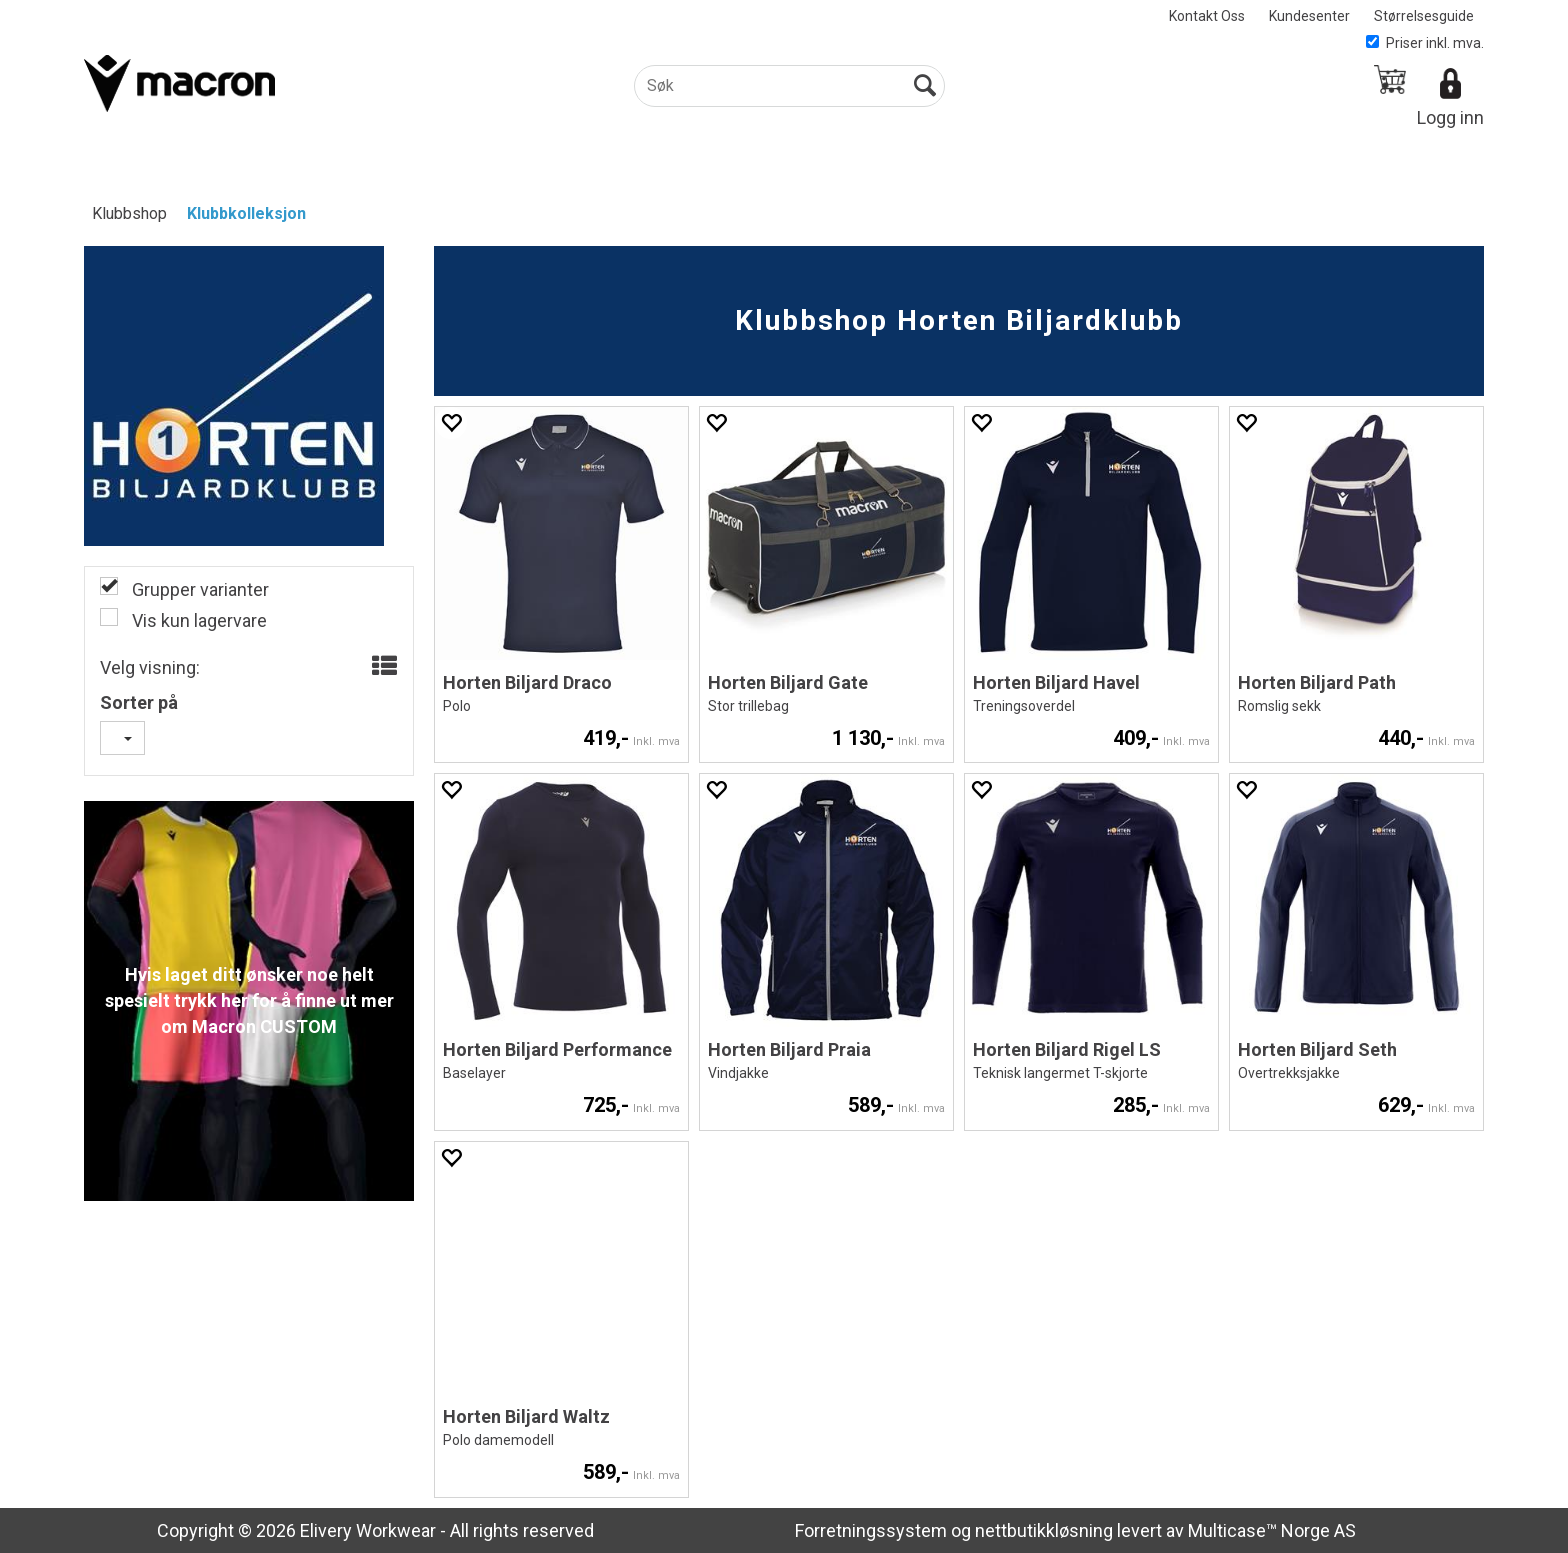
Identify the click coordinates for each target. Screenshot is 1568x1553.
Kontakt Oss (1207, 16)
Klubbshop (129, 213)
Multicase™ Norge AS (1272, 1530)
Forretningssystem (871, 1530)
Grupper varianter (198, 589)
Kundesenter (1309, 16)
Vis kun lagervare (197, 620)
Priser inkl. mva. (1425, 43)
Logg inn (1450, 117)
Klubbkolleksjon (246, 213)
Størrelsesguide (1424, 16)
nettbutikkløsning (1044, 1530)
